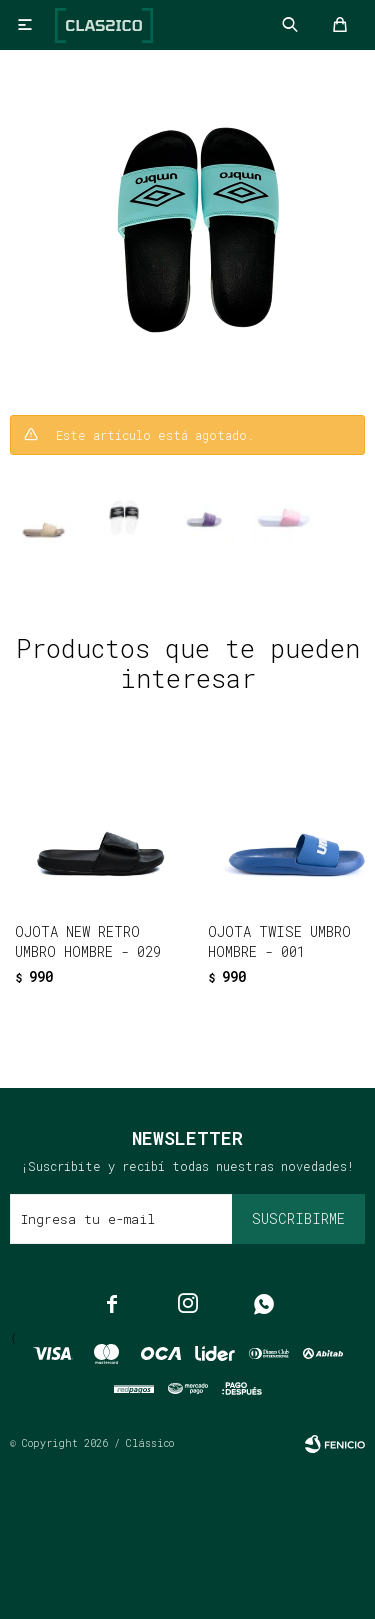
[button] (145, 1008)
